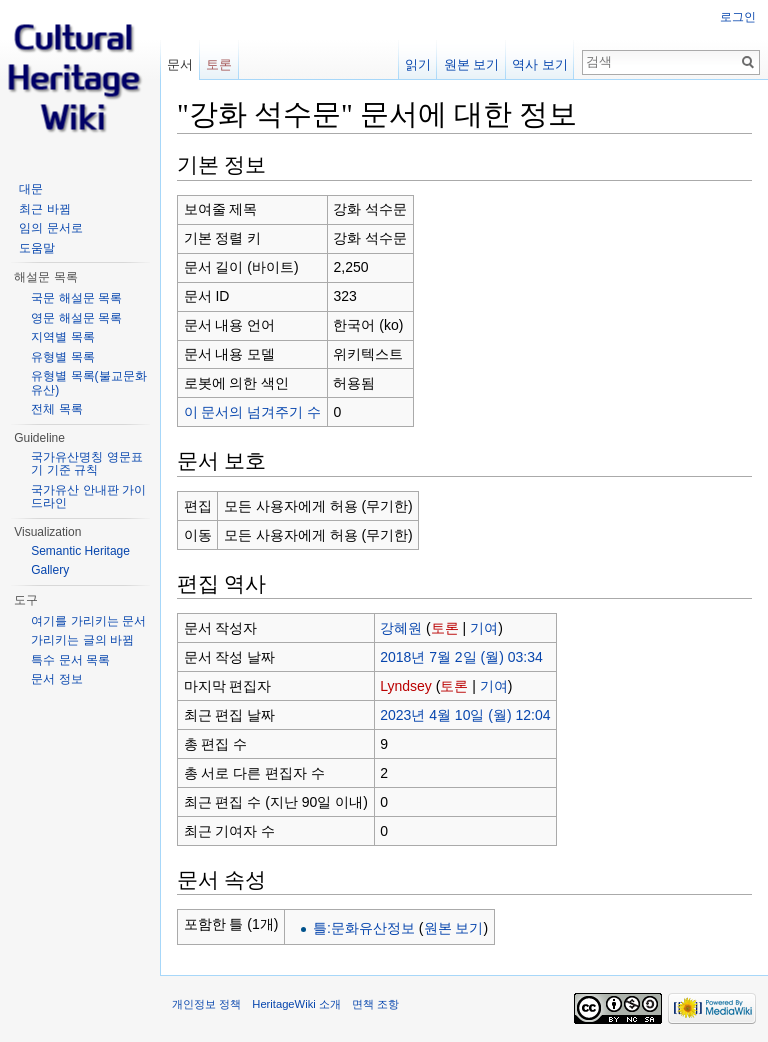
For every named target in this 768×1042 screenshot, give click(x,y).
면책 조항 (375, 1004)
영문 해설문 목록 (76, 318)
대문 (31, 189)
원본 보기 (454, 928)
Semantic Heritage (80, 551)
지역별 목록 (62, 337)
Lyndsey (406, 686)
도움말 (37, 248)
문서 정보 (56, 679)
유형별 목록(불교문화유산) (88, 383)
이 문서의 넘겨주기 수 (253, 412)
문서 (180, 64)
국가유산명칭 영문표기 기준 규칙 (86, 464)
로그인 (738, 17)
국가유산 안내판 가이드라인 (88, 497)
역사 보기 (540, 64)
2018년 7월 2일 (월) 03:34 (461, 657)
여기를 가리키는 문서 (88, 621)
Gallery (50, 570)
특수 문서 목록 (70, 660)
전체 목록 (56, 409)
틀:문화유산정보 (364, 928)
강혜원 (401, 628)
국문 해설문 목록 (76, 298)
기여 (484, 628)
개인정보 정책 (206, 1004)
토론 (445, 628)
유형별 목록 (62, 357)
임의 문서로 (50, 228)
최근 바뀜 (44, 209)
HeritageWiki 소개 (296, 1004)
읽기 (418, 64)
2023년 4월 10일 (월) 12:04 (465, 715)
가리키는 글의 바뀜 (82, 640)
